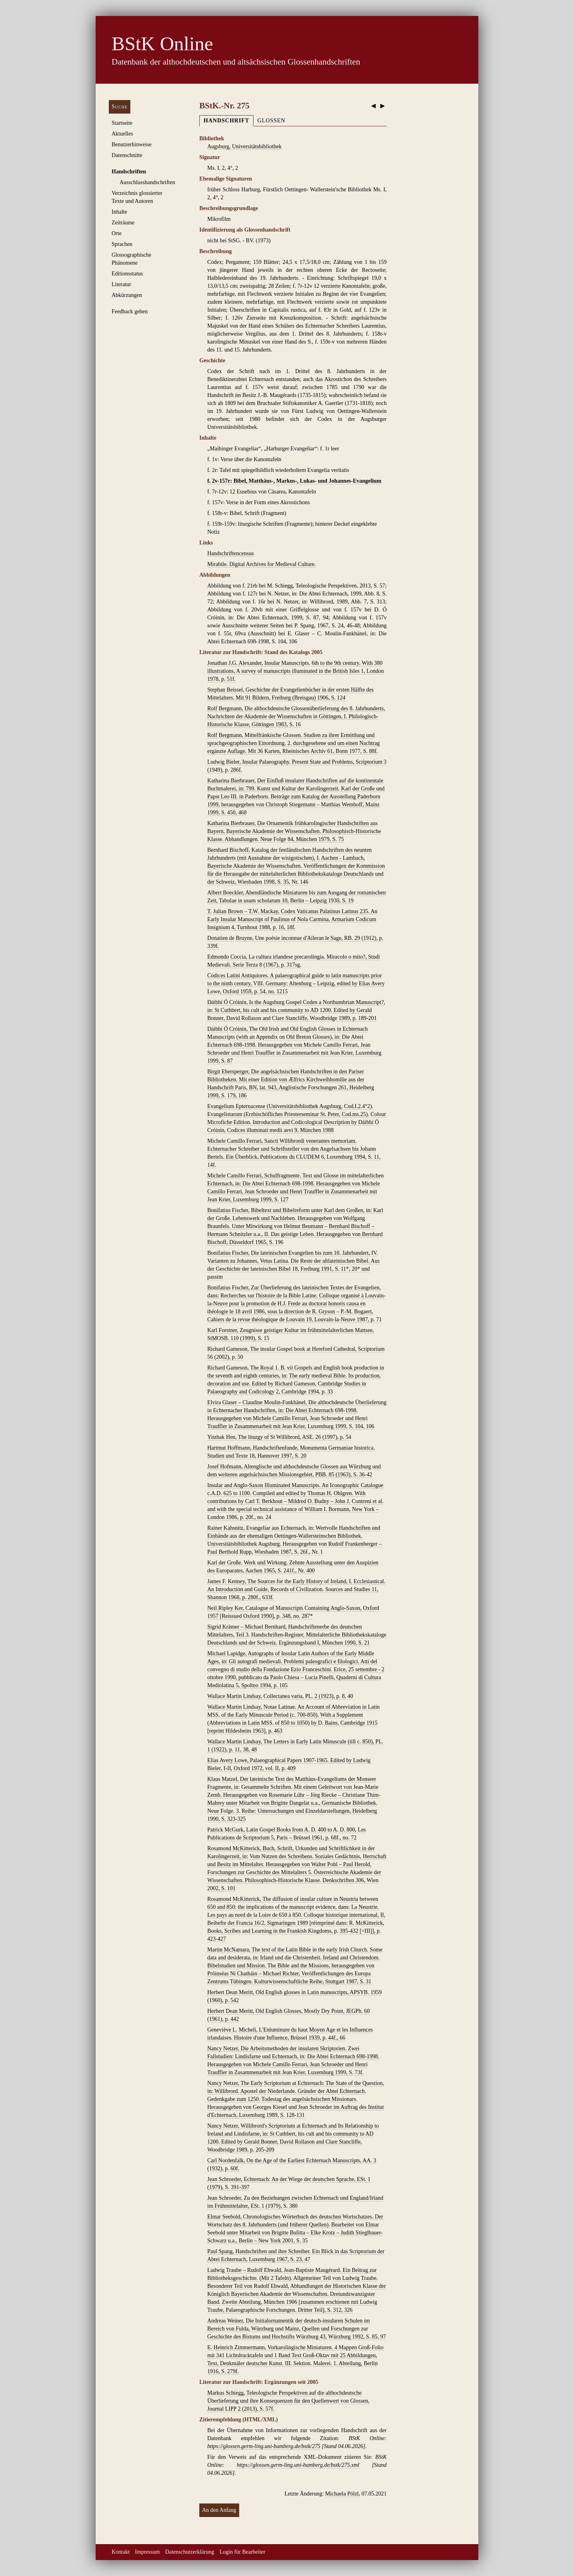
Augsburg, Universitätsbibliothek (244, 146)
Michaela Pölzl (342, 2494)
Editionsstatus (127, 274)
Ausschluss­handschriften (147, 182)
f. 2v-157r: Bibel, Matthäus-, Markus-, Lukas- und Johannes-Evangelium (294, 481)
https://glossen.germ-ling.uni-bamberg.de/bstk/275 (263, 2446)
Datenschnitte (127, 155)
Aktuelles (122, 134)
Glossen (271, 121)
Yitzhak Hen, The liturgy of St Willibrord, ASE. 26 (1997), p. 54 (279, 1437)
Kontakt (121, 2552)
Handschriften (129, 172)
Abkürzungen (127, 295)
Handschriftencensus (230, 553)
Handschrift (226, 121)
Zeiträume (123, 223)
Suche (120, 107)
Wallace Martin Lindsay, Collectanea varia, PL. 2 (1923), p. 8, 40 (280, 1696)
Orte (117, 233)
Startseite (122, 123)
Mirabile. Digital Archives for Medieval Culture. (261, 564)
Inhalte (119, 212)
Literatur (121, 284)
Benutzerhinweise (131, 144)
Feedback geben (130, 311)
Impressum (147, 2552)
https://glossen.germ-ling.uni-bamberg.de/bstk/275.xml (298, 2465)
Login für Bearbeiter (242, 2552)
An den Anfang (219, 2510)
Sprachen (122, 244)
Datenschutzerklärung (189, 2552)
